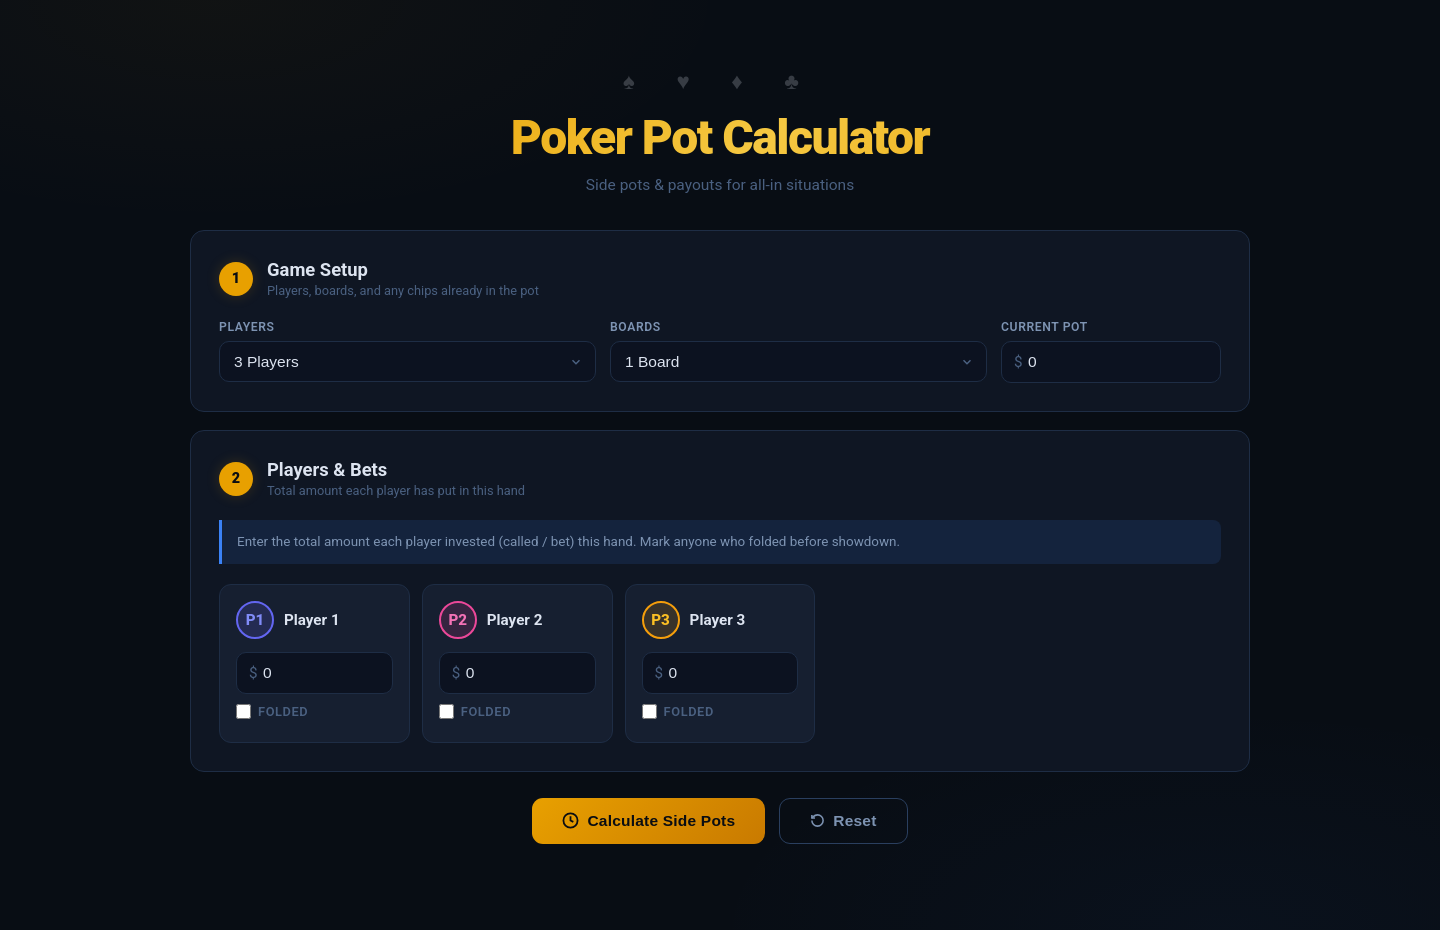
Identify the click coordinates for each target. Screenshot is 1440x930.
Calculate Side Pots (648, 821)
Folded (272, 711)
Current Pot (1044, 327)
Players (247, 327)
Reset (843, 820)
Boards (635, 327)
